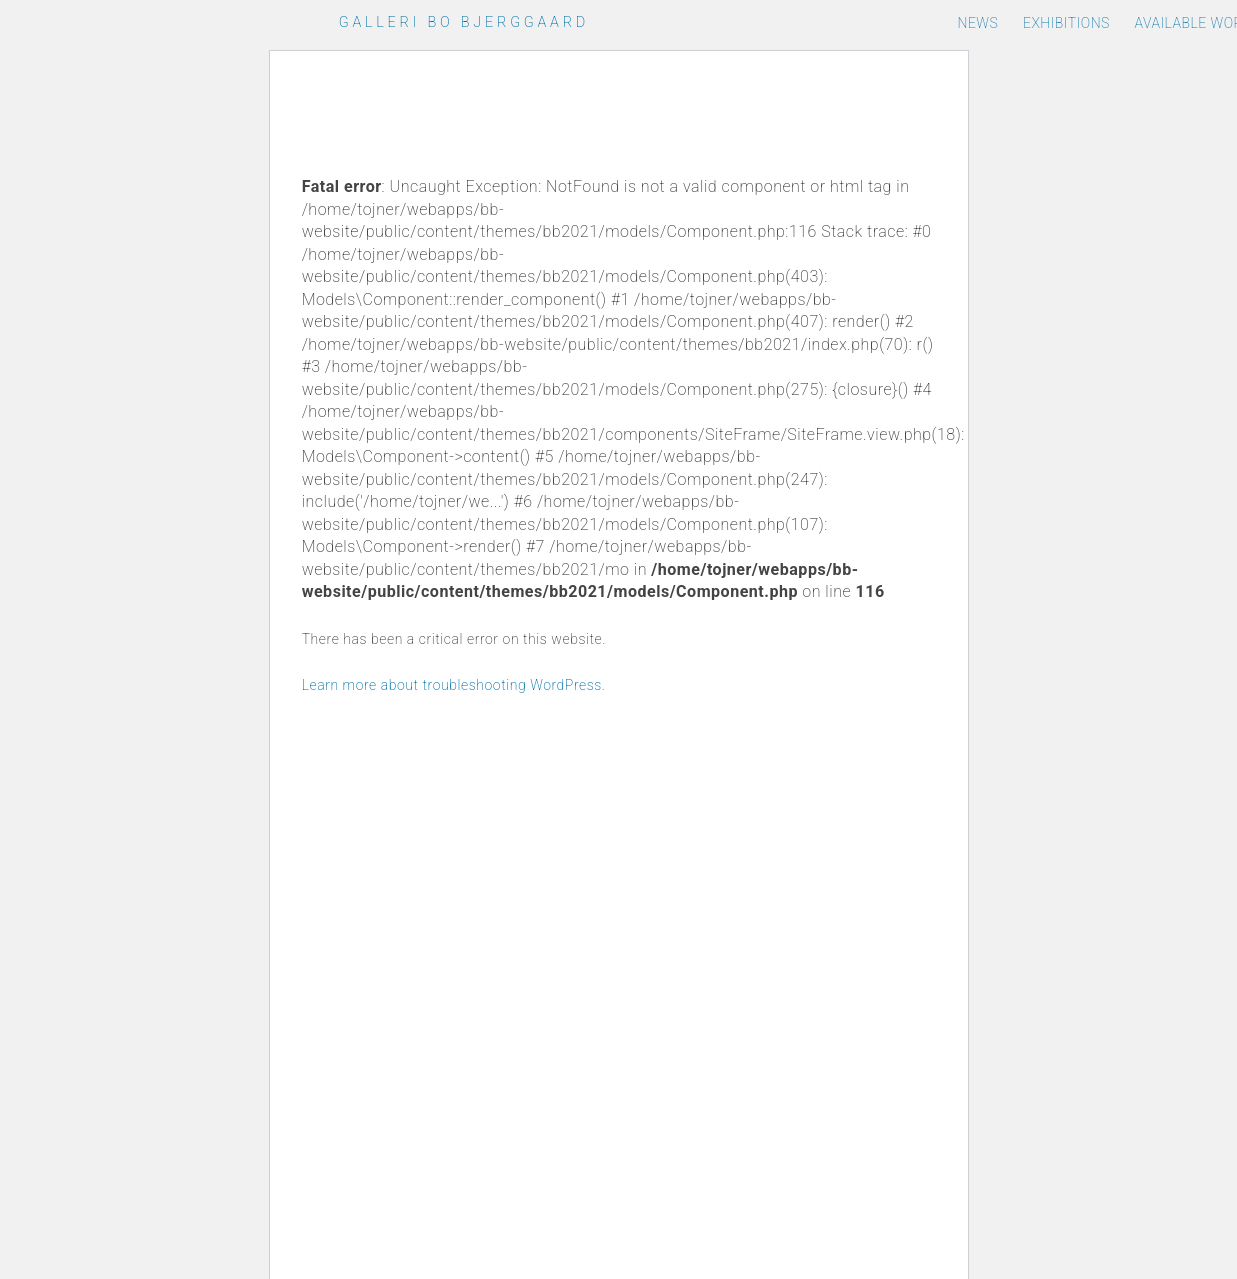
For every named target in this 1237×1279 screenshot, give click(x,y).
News (977, 23)
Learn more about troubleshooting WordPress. (454, 685)
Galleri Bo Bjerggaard (464, 22)
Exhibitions (1066, 23)
